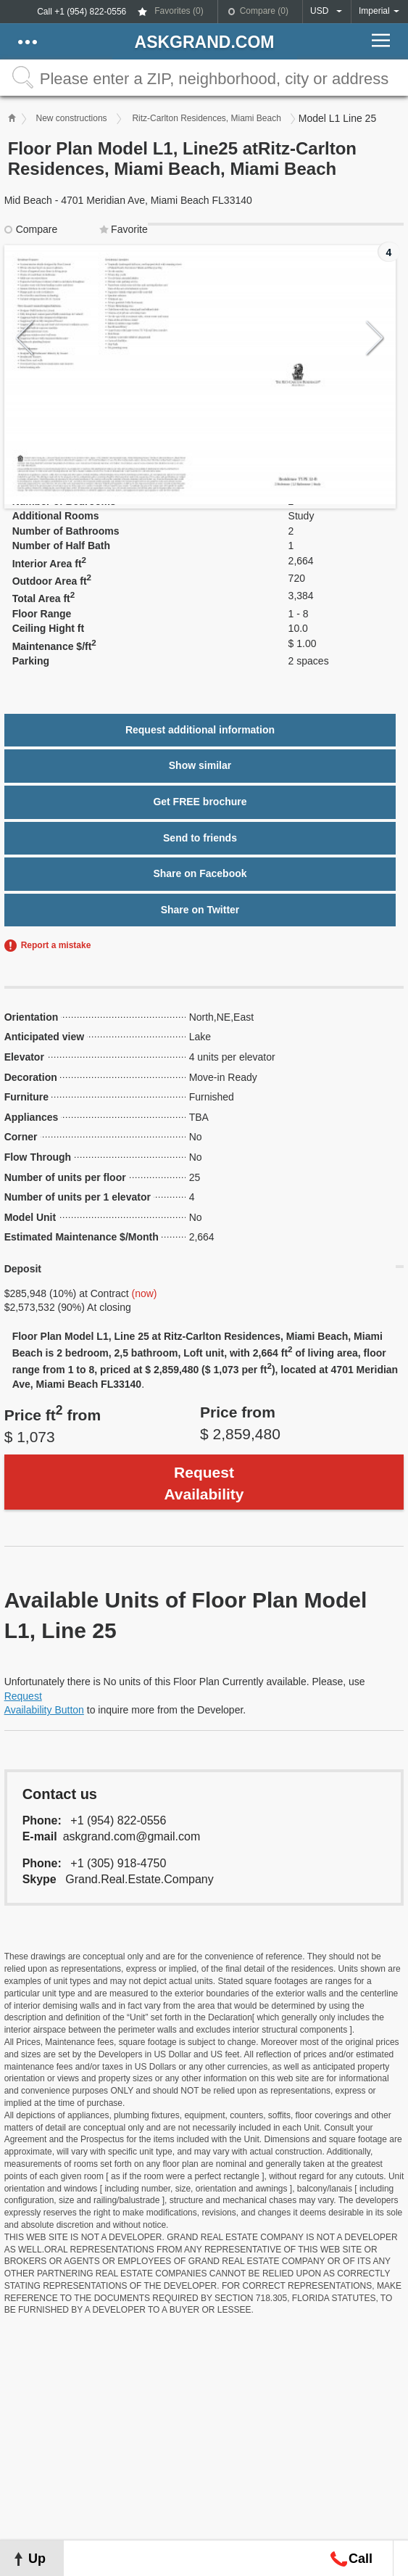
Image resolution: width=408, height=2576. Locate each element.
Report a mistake (56, 945)
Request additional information (200, 730)
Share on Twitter (200, 909)
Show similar (200, 765)
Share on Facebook (199, 873)
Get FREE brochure (199, 801)
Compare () (264, 11)
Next (375, 338)
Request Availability (203, 1483)
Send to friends (200, 838)
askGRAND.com (205, 42)
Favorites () (178, 11)
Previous (25, 338)
